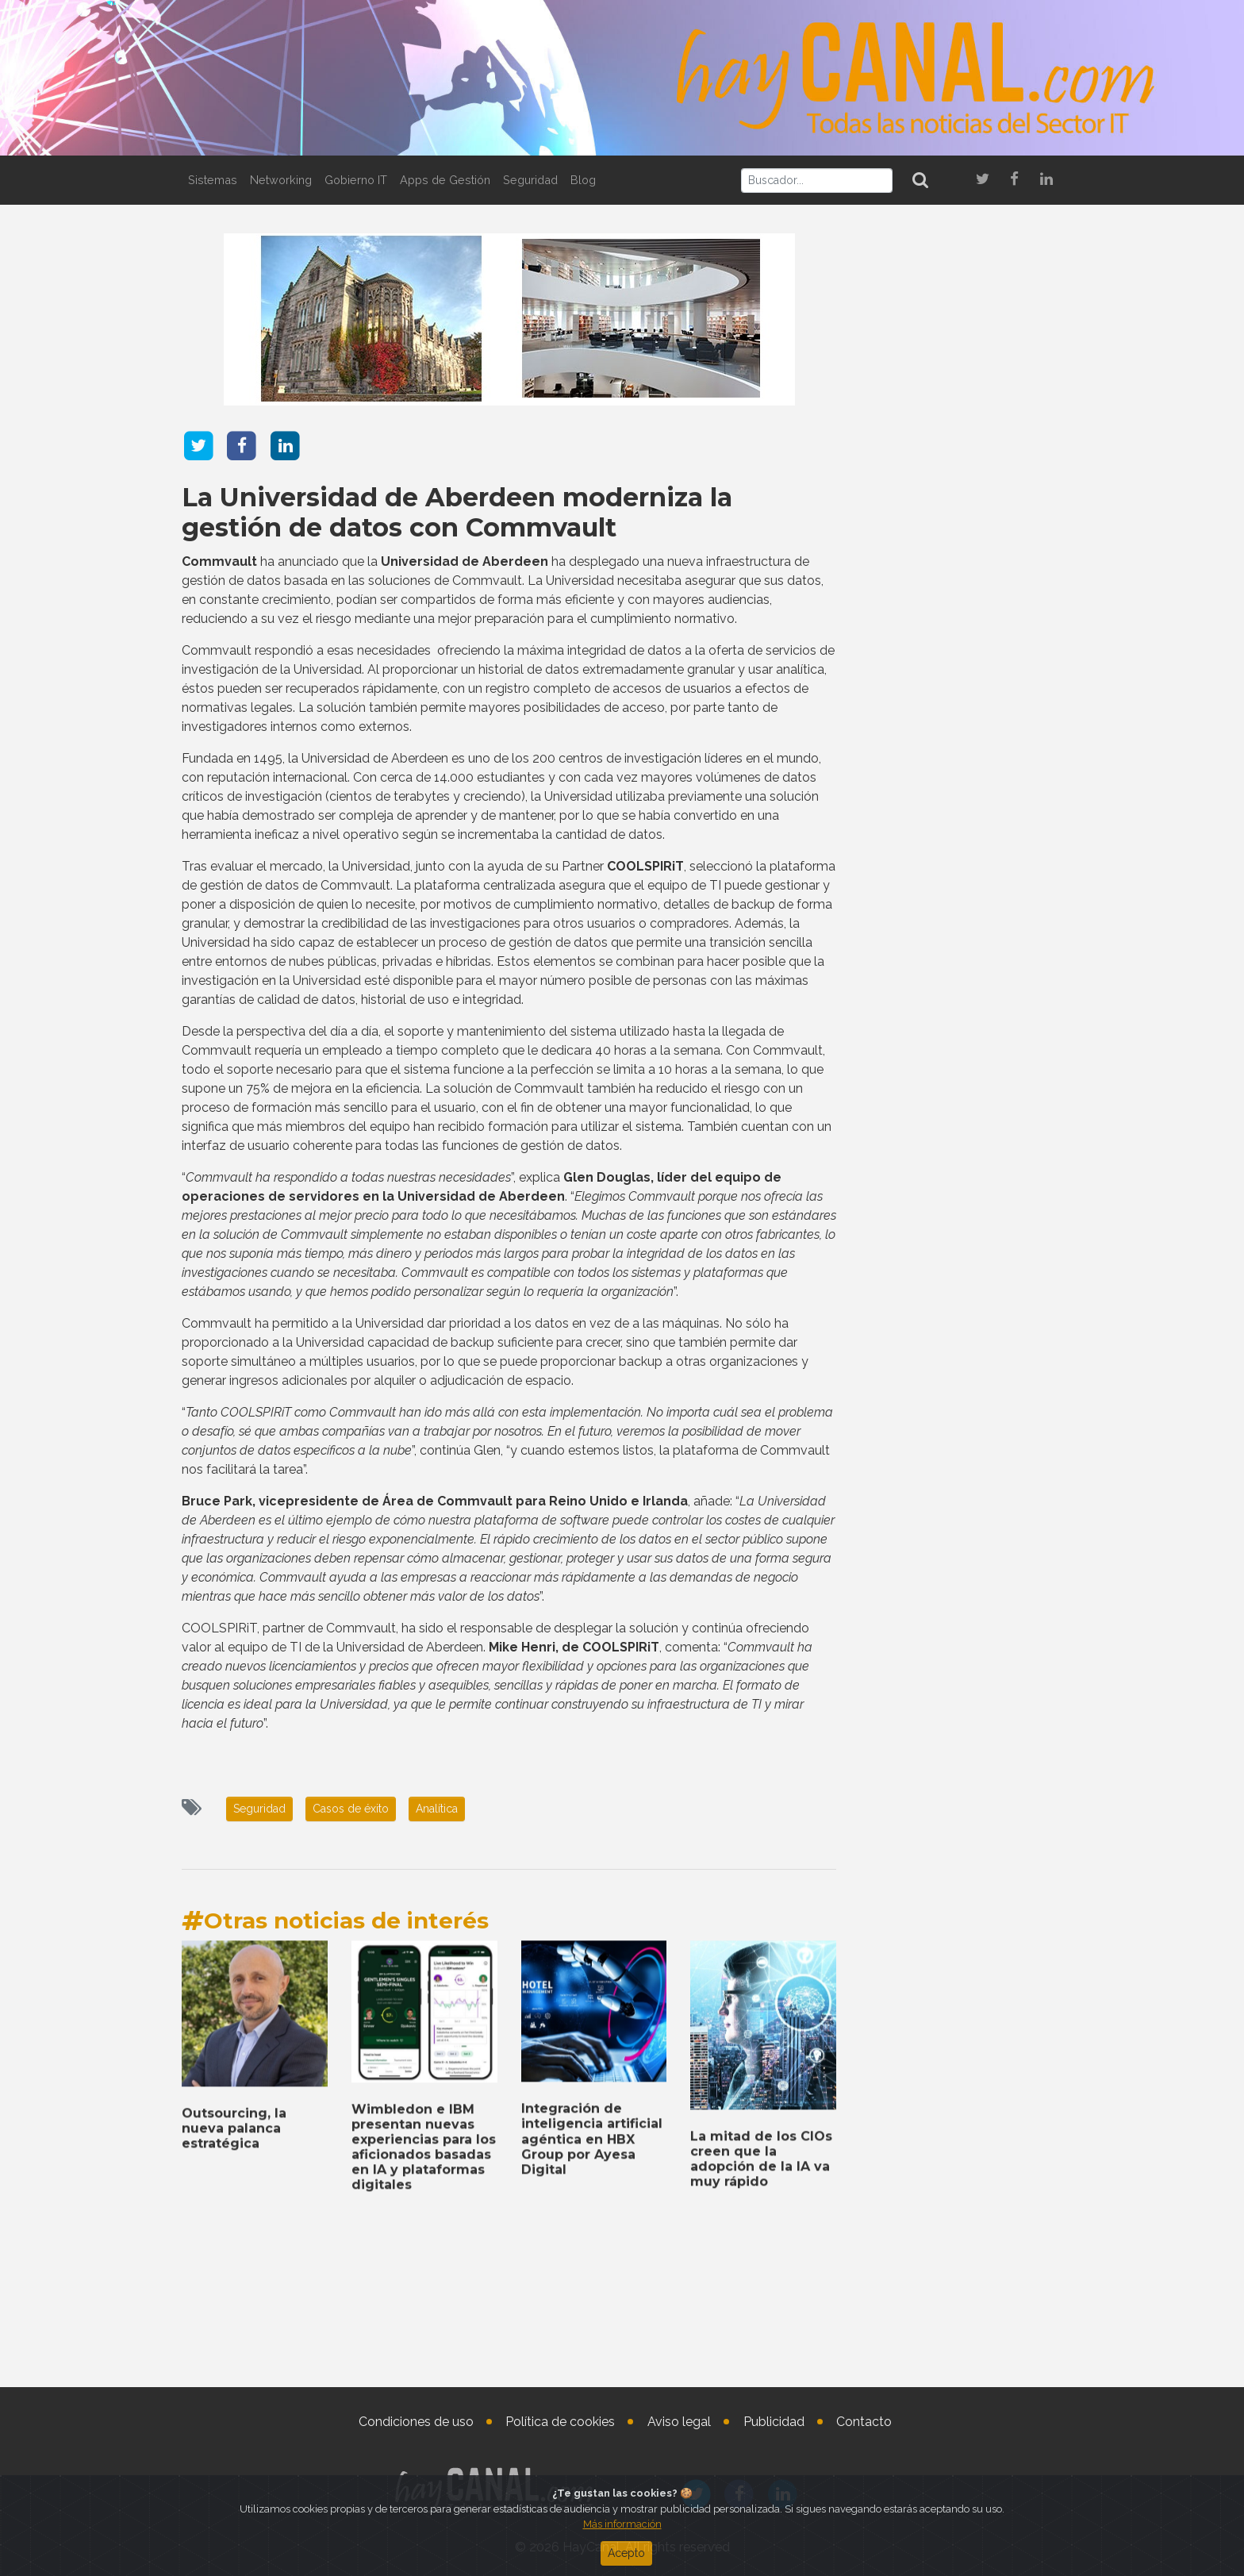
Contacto (864, 2421)
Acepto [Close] (626, 2553)
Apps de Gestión (445, 179)
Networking (281, 179)
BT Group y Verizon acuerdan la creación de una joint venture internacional (955, 1449)
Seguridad (530, 179)
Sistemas (212, 179)
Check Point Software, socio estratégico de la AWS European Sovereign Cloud (956, 1594)
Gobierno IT (355, 179)
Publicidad (773, 2421)
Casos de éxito (351, 1808)
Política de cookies (560, 2421)
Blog (583, 179)
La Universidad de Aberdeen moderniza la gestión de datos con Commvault (457, 512)
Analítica (437, 1808)
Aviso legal (679, 2421)
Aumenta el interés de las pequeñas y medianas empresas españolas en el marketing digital (957, 2093)
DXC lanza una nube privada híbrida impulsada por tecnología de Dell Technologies (957, 2339)
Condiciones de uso (416, 2421)
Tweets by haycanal (907, 1919)
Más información (622, 2524)
